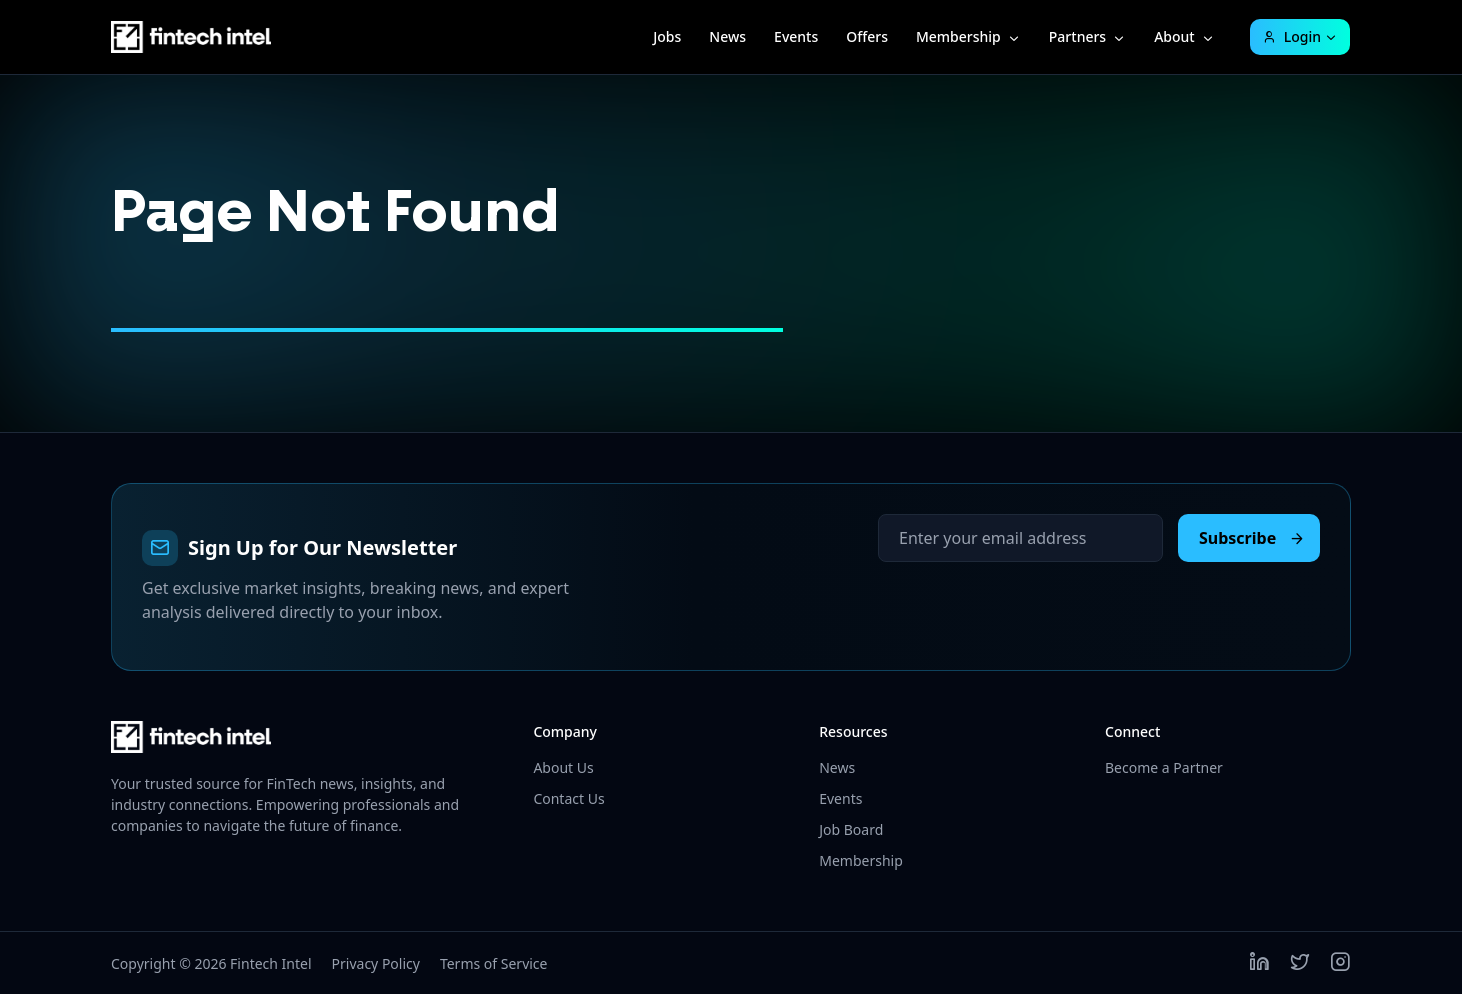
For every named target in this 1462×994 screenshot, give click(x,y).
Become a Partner (1164, 767)
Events (796, 36)
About (1174, 36)
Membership (958, 36)
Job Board (851, 829)
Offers (867, 36)
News (727, 36)
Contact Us (568, 798)
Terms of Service (494, 963)
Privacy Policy (376, 963)
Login (1291, 36)
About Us (563, 767)
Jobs (667, 36)
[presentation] (1030, 601)
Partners (1077, 36)
